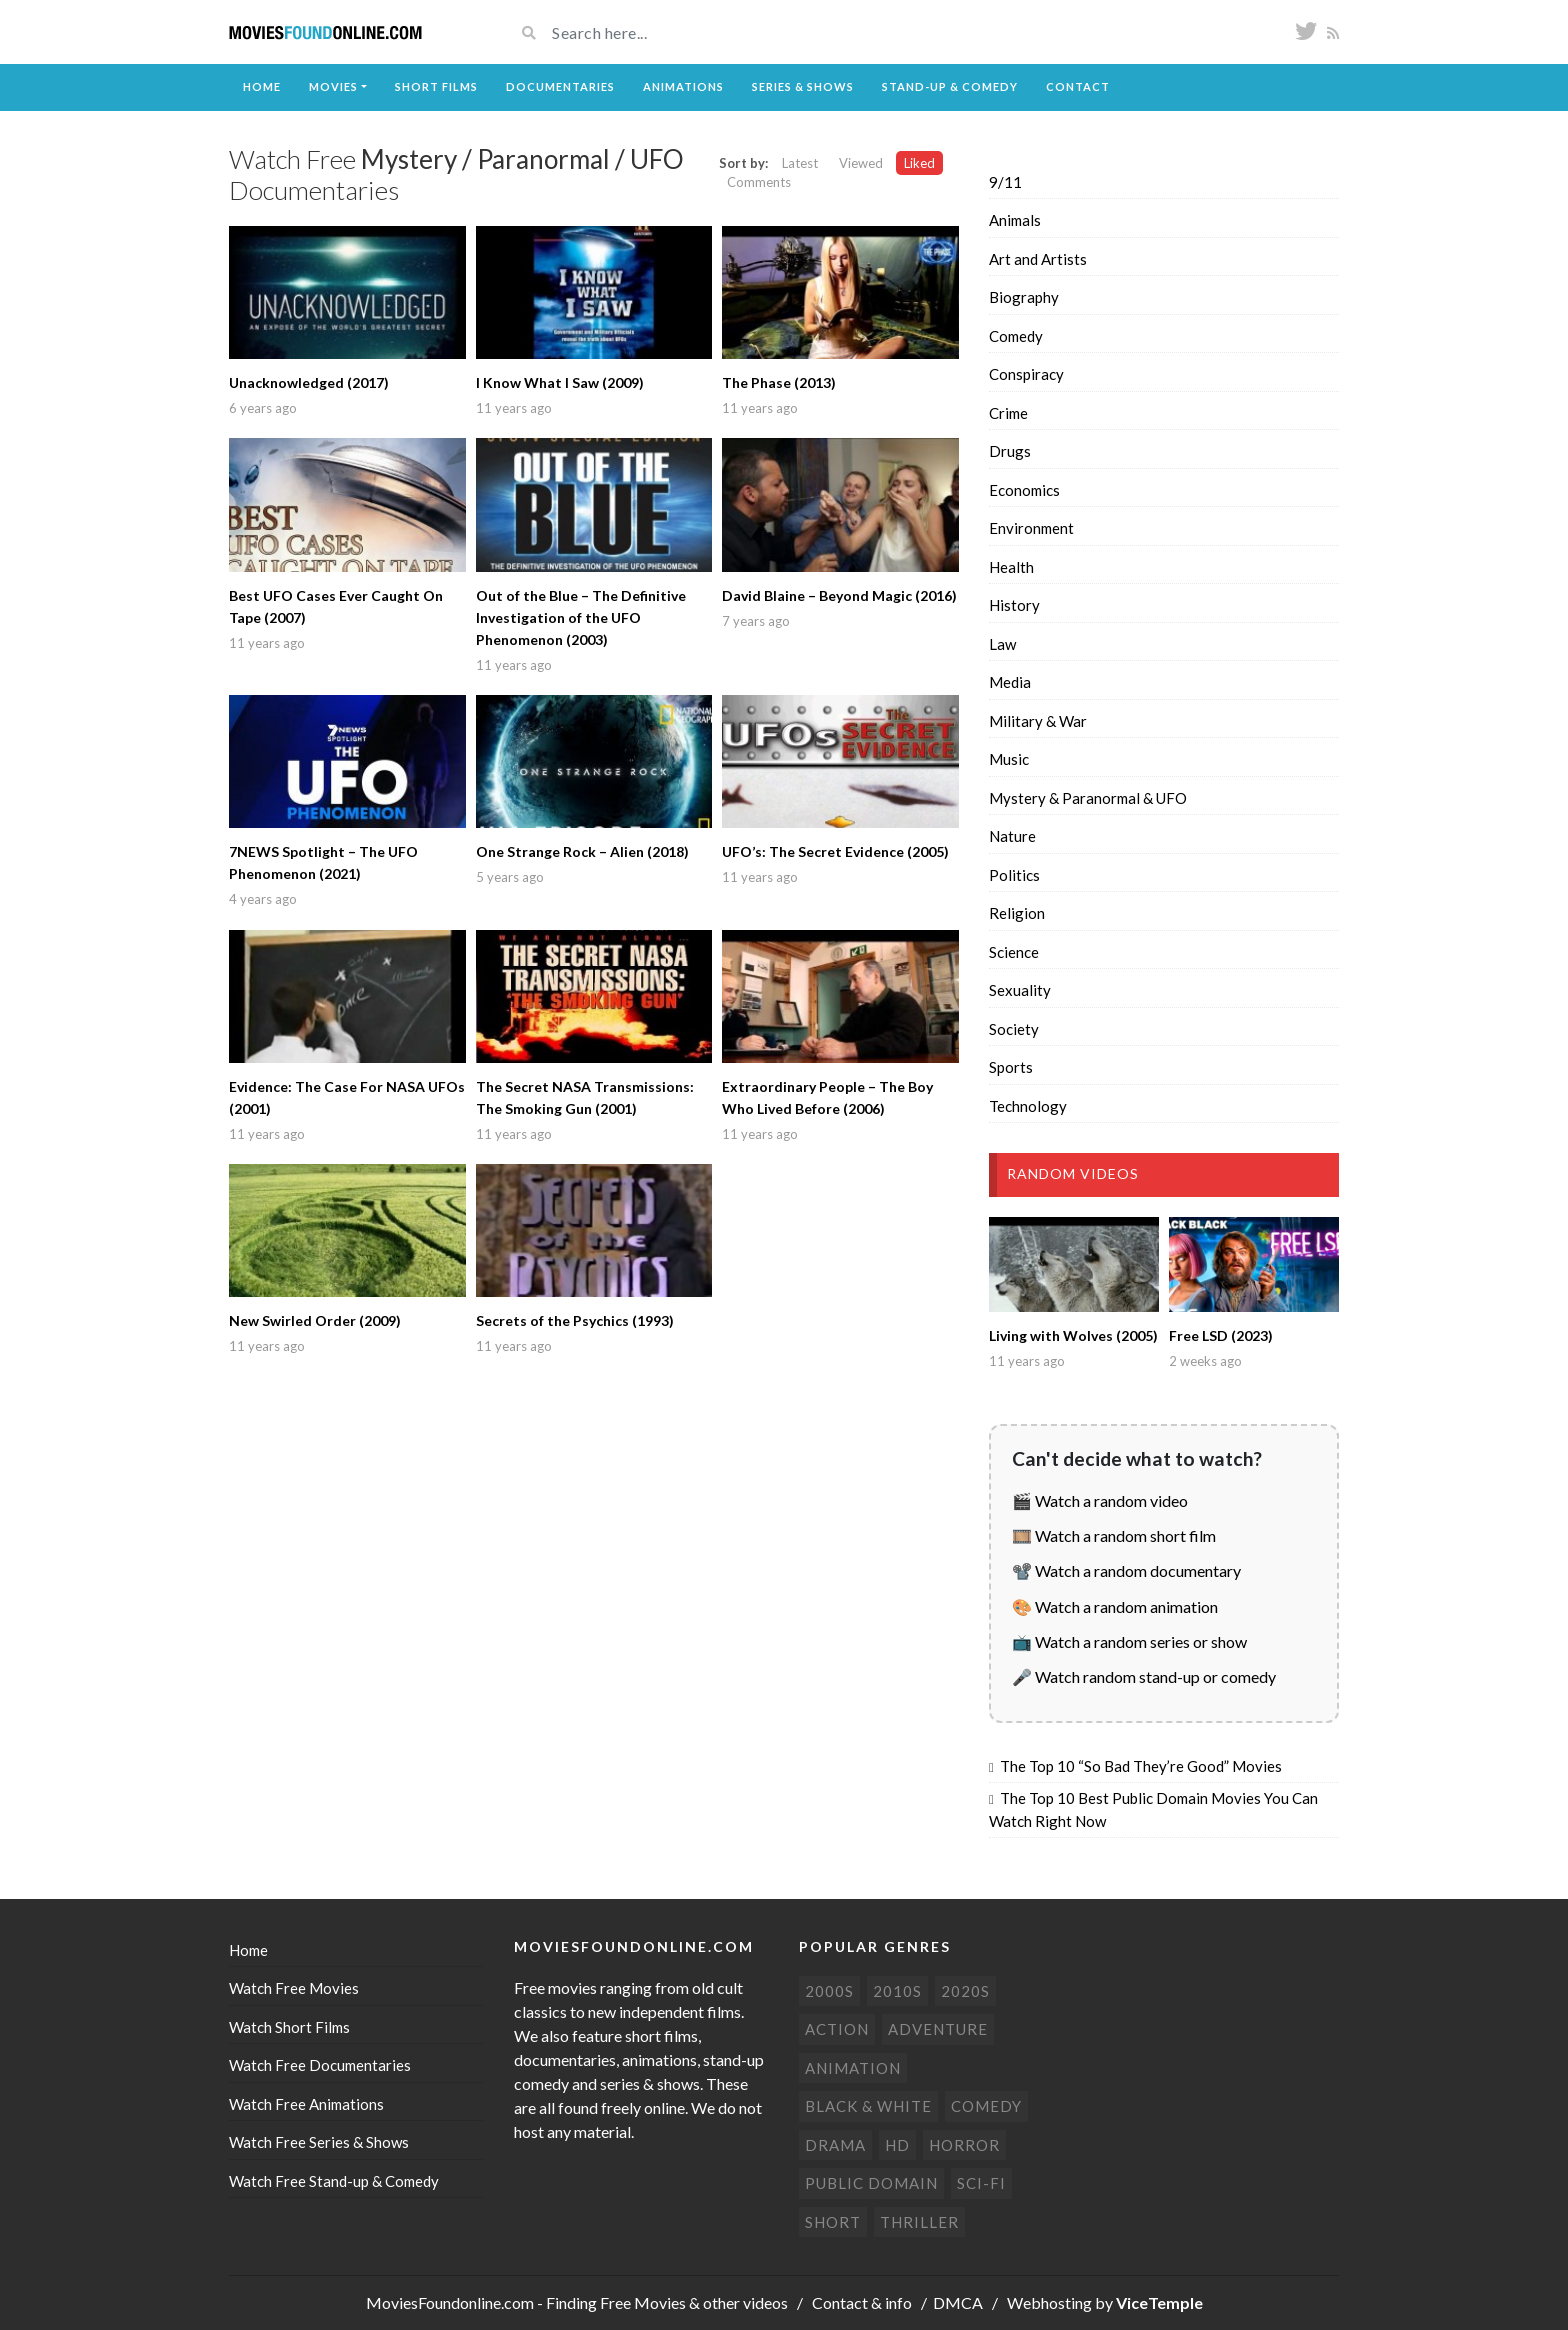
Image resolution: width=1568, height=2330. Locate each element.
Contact (1078, 86)
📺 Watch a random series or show (1129, 1641)
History (1014, 605)
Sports (1011, 1067)
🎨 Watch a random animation (1115, 1606)
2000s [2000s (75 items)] (829, 1991)
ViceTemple (1159, 2302)
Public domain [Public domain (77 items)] (871, 2183)
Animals (1015, 220)
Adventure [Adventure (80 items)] (938, 2029)
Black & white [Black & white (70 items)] (868, 2106)
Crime (1008, 413)
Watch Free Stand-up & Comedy (334, 2181)
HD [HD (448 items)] (897, 2145)
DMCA (958, 2302)
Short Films (436, 86)
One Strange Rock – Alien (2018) (582, 851)
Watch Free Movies (294, 1988)
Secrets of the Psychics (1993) (575, 1320)
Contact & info (862, 2302)
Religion (1017, 913)
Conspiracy (1026, 374)
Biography (1024, 297)
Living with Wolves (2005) (1073, 1335)
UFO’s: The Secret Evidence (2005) (835, 851)
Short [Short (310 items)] (833, 2222)
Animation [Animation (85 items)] (853, 2068)
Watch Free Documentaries (320, 2065)
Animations (683, 86)
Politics (1014, 875)
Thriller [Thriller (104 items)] (919, 2222)
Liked (919, 163)
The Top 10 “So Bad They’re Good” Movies (1141, 1766)
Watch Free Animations (306, 2104)
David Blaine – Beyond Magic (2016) (839, 595)
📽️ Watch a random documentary (1126, 1570)
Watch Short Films (289, 2027)
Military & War (1038, 721)
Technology (1028, 1106)
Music (1009, 759)
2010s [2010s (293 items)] (897, 1991)
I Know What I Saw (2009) (560, 382)
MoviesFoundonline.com (450, 2302)
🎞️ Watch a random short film (1114, 1535)
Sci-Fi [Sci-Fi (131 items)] (981, 2183)
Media (1010, 682)
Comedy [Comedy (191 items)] (986, 2106)
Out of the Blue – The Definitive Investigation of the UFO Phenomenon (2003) (581, 617)
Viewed (861, 163)
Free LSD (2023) (1221, 1335)
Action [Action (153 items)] (837, 2029)
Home (262, 86)
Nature (1012, 836)
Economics (1024, 490)
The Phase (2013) (779, 382)
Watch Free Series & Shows (319, 2142)
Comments (759, 182)
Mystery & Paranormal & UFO (1088, 798)
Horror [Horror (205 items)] (964, 2145)
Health (1011, 567)
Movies (333, 86)
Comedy (1016, 336)
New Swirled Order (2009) (315, 1320)
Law (1002, 644)
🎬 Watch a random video (1100, 1500)
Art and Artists (1038, 259)
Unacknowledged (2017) (309, 382)
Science (1014, 952)
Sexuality (1020, 990)
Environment (1031, 528)
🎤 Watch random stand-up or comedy (1144, 1676)
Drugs (1010, 451)
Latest (800, 163)
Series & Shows (803, 86)
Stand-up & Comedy (950, 86)
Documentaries (560, 86)
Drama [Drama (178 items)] (835, 2145)
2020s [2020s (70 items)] (965, 1991)
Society (1014, 1029)
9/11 (1005, 182)
